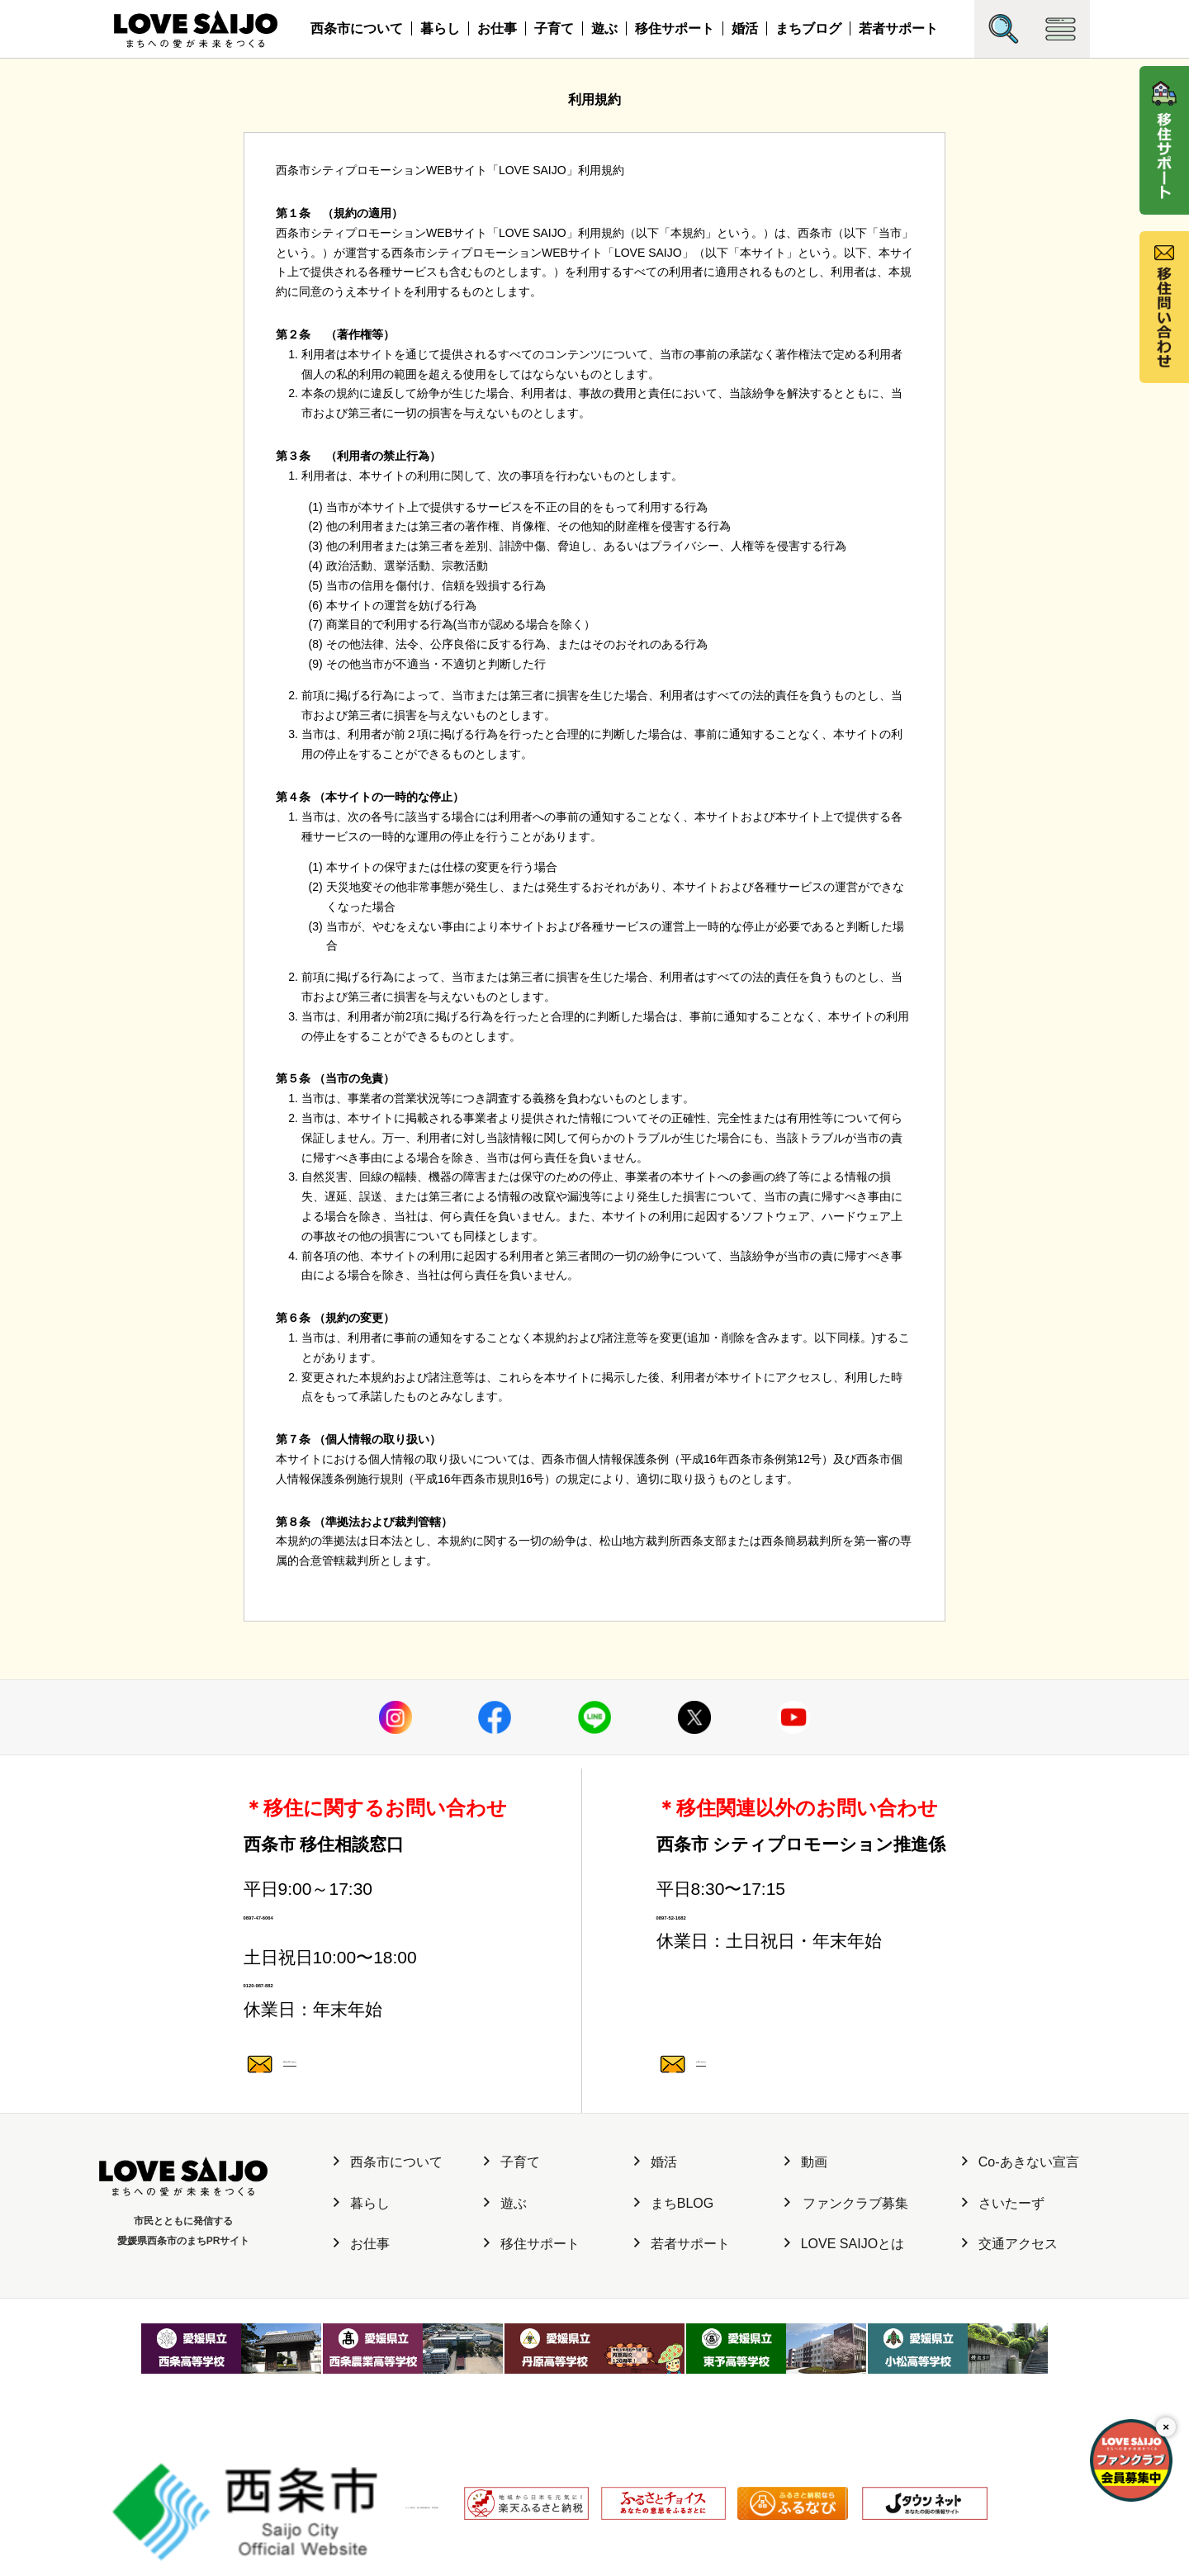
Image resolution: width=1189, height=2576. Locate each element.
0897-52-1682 (787, 1932)
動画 (805, 2230)
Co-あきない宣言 (1020, 2230)
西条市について (356, 28)
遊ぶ (604, 28)
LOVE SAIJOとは (844, 2312)
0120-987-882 (375, 2034)
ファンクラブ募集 (846, 2272)
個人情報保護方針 (385, 2489)
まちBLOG (673, 2272)
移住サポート (674, 28)
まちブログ (808, 28)
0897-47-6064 (375, 1932)
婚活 (745, 28)
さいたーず (1003, 2272)
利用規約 (466, 2489)
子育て (554, 28)
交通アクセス (1010, 2312)
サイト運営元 (293, 2489)
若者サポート (898, 28)
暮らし (440, 28)
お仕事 (497, 28)
